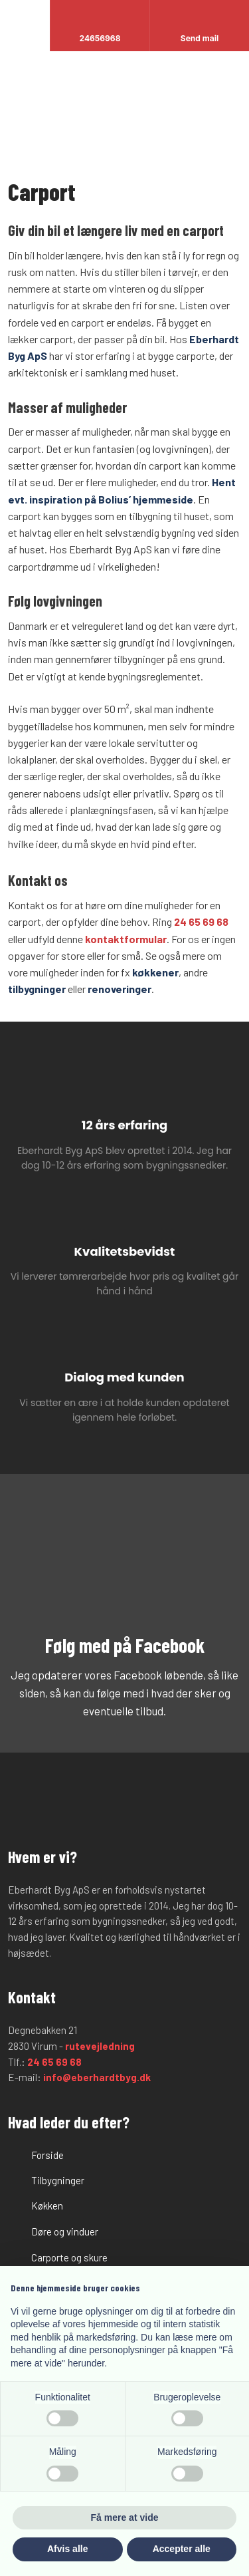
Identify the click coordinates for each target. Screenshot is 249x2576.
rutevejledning (100, 2046)
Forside (47, 2155)
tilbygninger (37, 988)
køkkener (155, 972)
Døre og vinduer (64, 2231)
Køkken (47, 2206)
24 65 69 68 (201, 921)
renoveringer (119, 988)
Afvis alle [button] (67, 2548)
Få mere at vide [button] (125, 2517)
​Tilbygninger (57, 2180)
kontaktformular (126, 938)
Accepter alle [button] (181, 2548)
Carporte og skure (69, 2257)
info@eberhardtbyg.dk (97, 2077)
